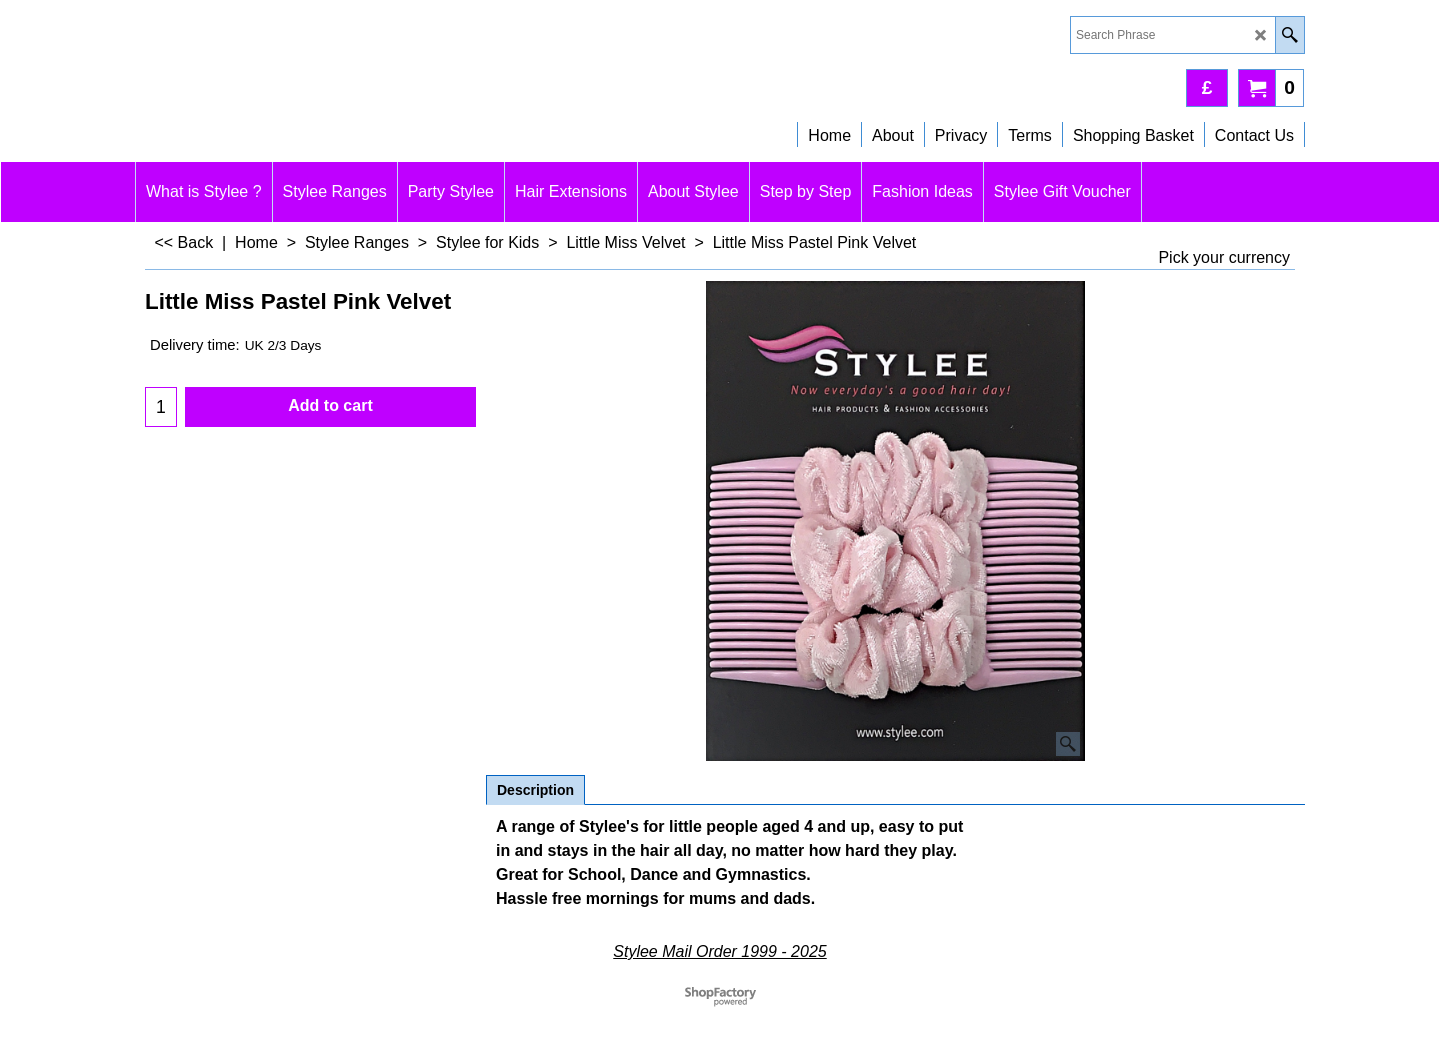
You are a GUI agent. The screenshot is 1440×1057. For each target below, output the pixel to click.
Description (535, 790)
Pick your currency (1224, 257)
